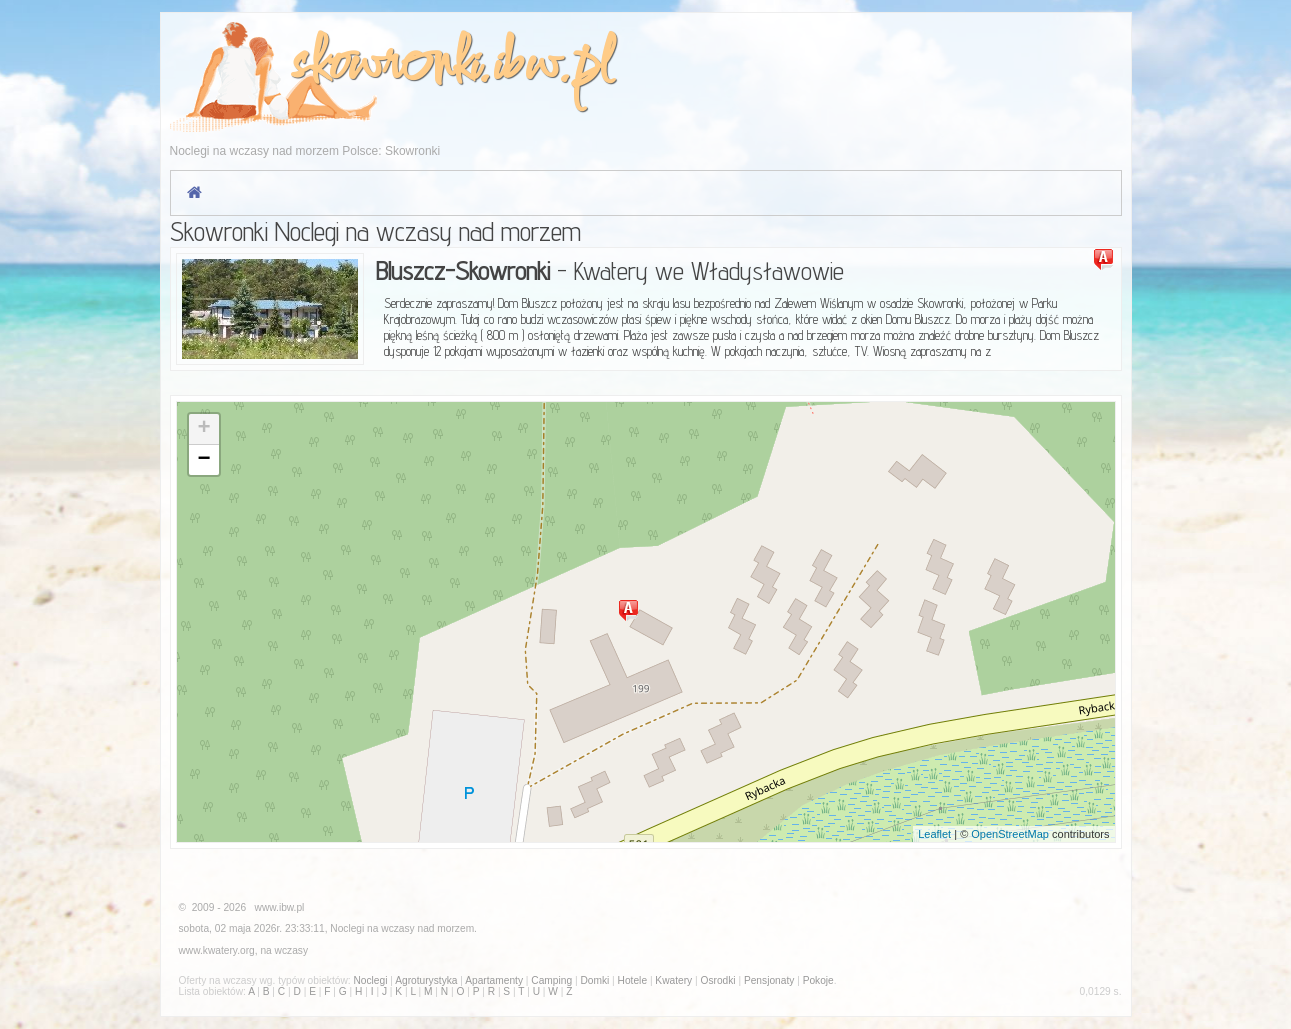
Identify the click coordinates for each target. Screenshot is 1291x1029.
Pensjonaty (769, 980)
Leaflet (934, 834)
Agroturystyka (426, 980)
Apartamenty (494, 980)
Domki (594, 980)
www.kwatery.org (217, 950)
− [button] (203, 460)
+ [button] (203, 429)
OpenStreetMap (1010, 834)
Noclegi (347, 928)
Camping (551, 980)
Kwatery (673, 980)
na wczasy (284, 950)
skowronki (384, 66)
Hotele (632, 980)
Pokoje (818, 980)
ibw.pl (551, 66)
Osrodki (717, 980)
